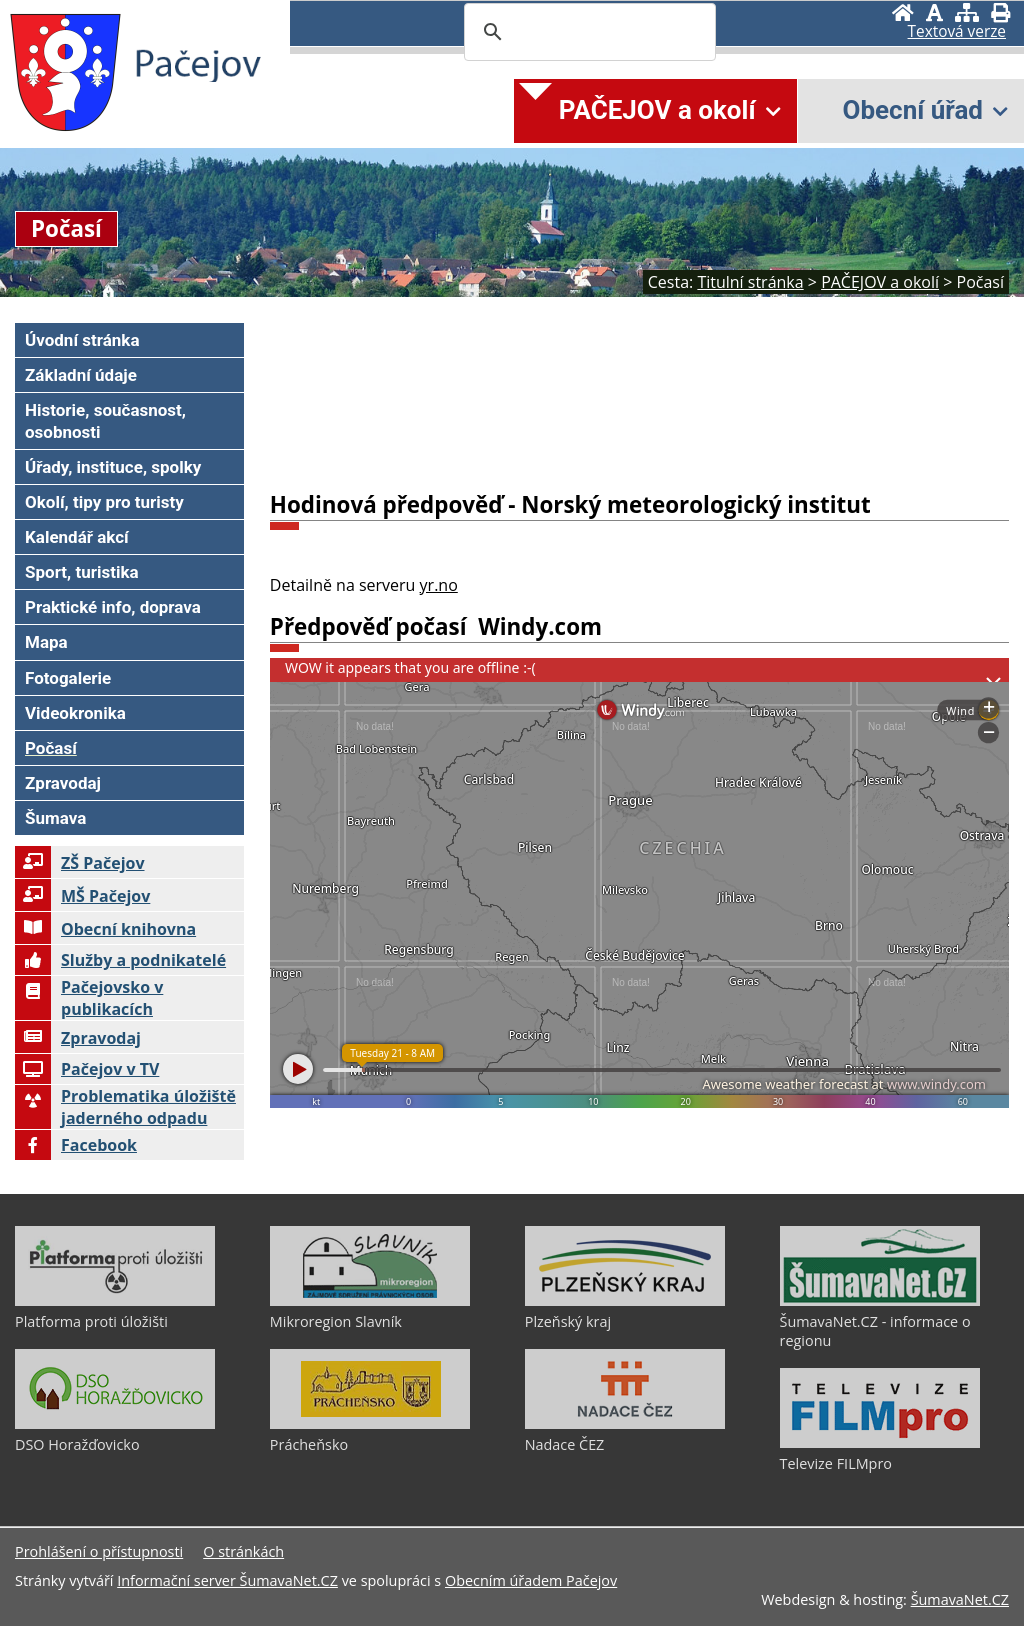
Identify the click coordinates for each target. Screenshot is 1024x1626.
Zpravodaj (78, 1038)
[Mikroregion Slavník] (370, 1301)
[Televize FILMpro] (880, 1443)
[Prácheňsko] (370, 1424)
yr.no (439, 585)
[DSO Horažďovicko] (115, 1424)
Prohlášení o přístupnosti (99, 1551)
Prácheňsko (309, 1444)
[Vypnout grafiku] (934, 12)
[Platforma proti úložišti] (115, 1301)
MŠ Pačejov (82, 896)
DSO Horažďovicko (77, 1444)
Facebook (76, 1145)
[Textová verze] (957, 32)
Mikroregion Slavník (336, 1321)
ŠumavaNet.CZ (960, 1599)
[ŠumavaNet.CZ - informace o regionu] (880, 1301)
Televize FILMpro (836, 1463)
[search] (587, 32)
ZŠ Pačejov (80, 863)
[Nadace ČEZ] (625, 1424)
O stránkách (243, 1551)
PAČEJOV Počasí (639, 399)
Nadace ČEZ (565, 1444)
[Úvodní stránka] (903, 12)
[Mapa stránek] (967, 12)
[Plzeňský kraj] (625, 1301)
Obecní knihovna (105, 929)
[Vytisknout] (1000, 12)
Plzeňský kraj (568, 1321)
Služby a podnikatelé (120, 960)
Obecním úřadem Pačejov (531, 1580)
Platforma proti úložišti (91, 1321)
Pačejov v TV (87, 1069)
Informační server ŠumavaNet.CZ (227, 1580)
